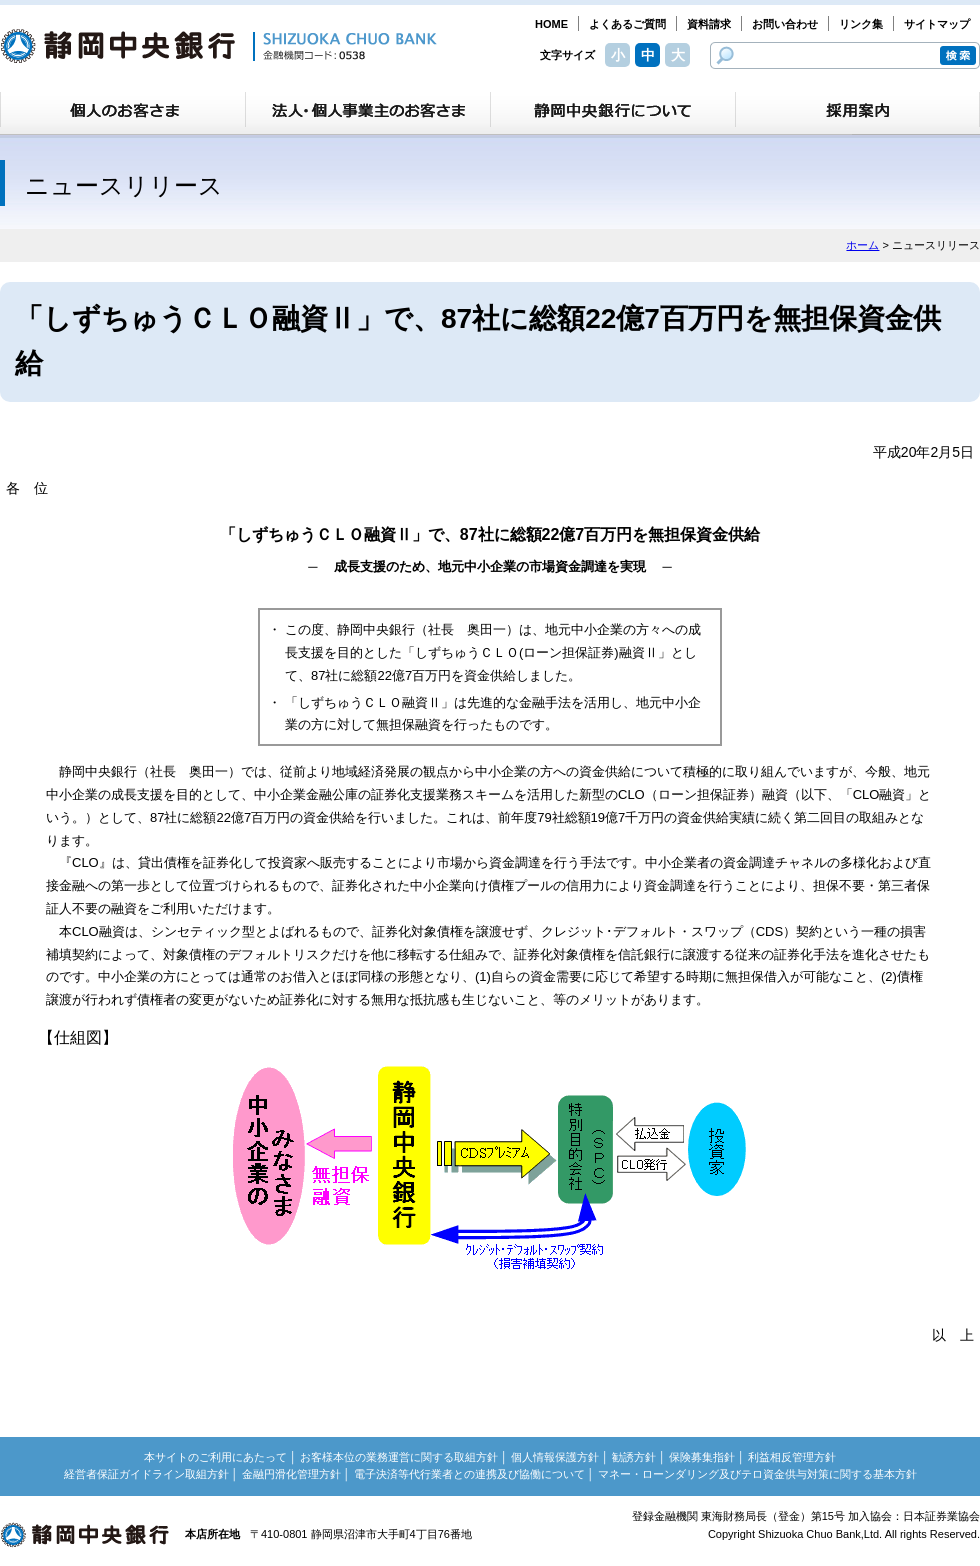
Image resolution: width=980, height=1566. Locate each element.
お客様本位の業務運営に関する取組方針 (399, 1457)
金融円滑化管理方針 (291, 1474)
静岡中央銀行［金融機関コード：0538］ (218, 46)
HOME (551, 24)
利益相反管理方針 (792, 1457)
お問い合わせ (785, 24)
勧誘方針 (634, 1457)
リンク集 (861, 24)
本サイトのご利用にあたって (215, 1457)
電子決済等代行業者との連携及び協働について (469, 1474)
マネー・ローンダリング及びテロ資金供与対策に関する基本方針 (757, 1474)
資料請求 (709, 24)
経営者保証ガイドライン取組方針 (146, 1474)
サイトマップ (937, 24)
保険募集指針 (702, 1457)
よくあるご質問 (627, 24)
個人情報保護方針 (555, 1457)
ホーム (862, 245)
